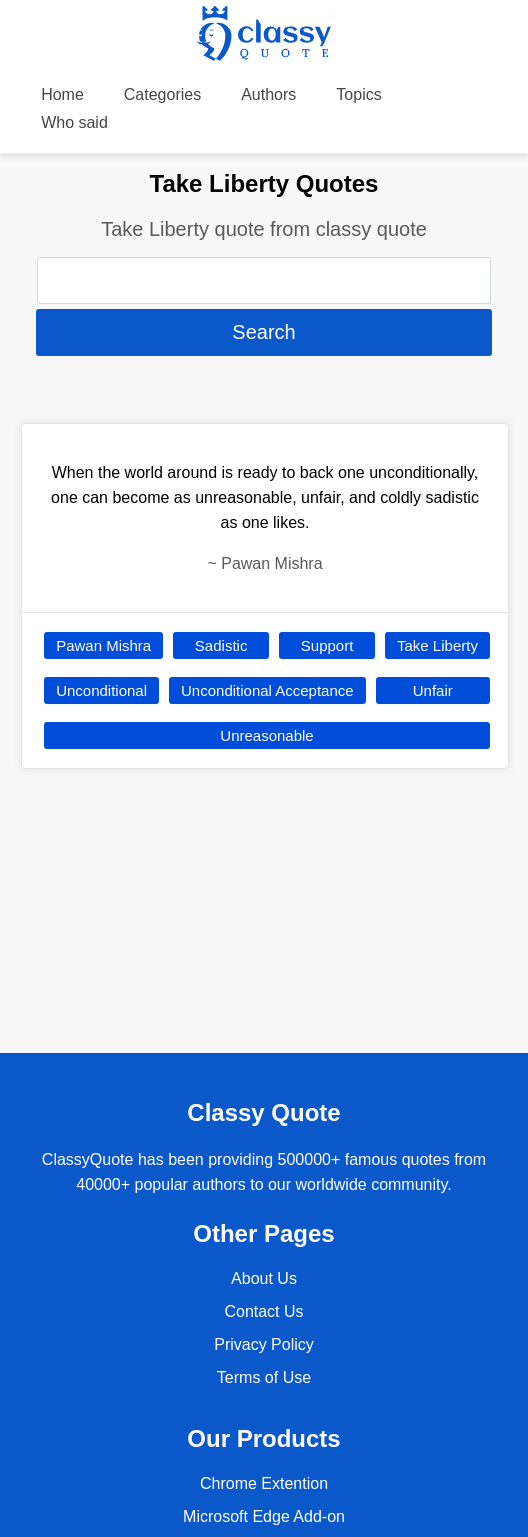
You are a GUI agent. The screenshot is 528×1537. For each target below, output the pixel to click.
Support (327, 645)
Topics (358, 94)
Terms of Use (264, 1377)
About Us (264, 1278)
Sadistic (221, 645)
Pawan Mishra (103, 645)
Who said (74, 122)
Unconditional (101, 690)
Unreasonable (266, 735)
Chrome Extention (264, 1483)
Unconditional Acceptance (267, 690)
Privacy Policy (264, 1344)
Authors (268, 94)
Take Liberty (437, 645)
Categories (162, 94)
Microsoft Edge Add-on (264, 1516)
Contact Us (263, 1311)
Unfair (433, 690)
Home (62, 94)
